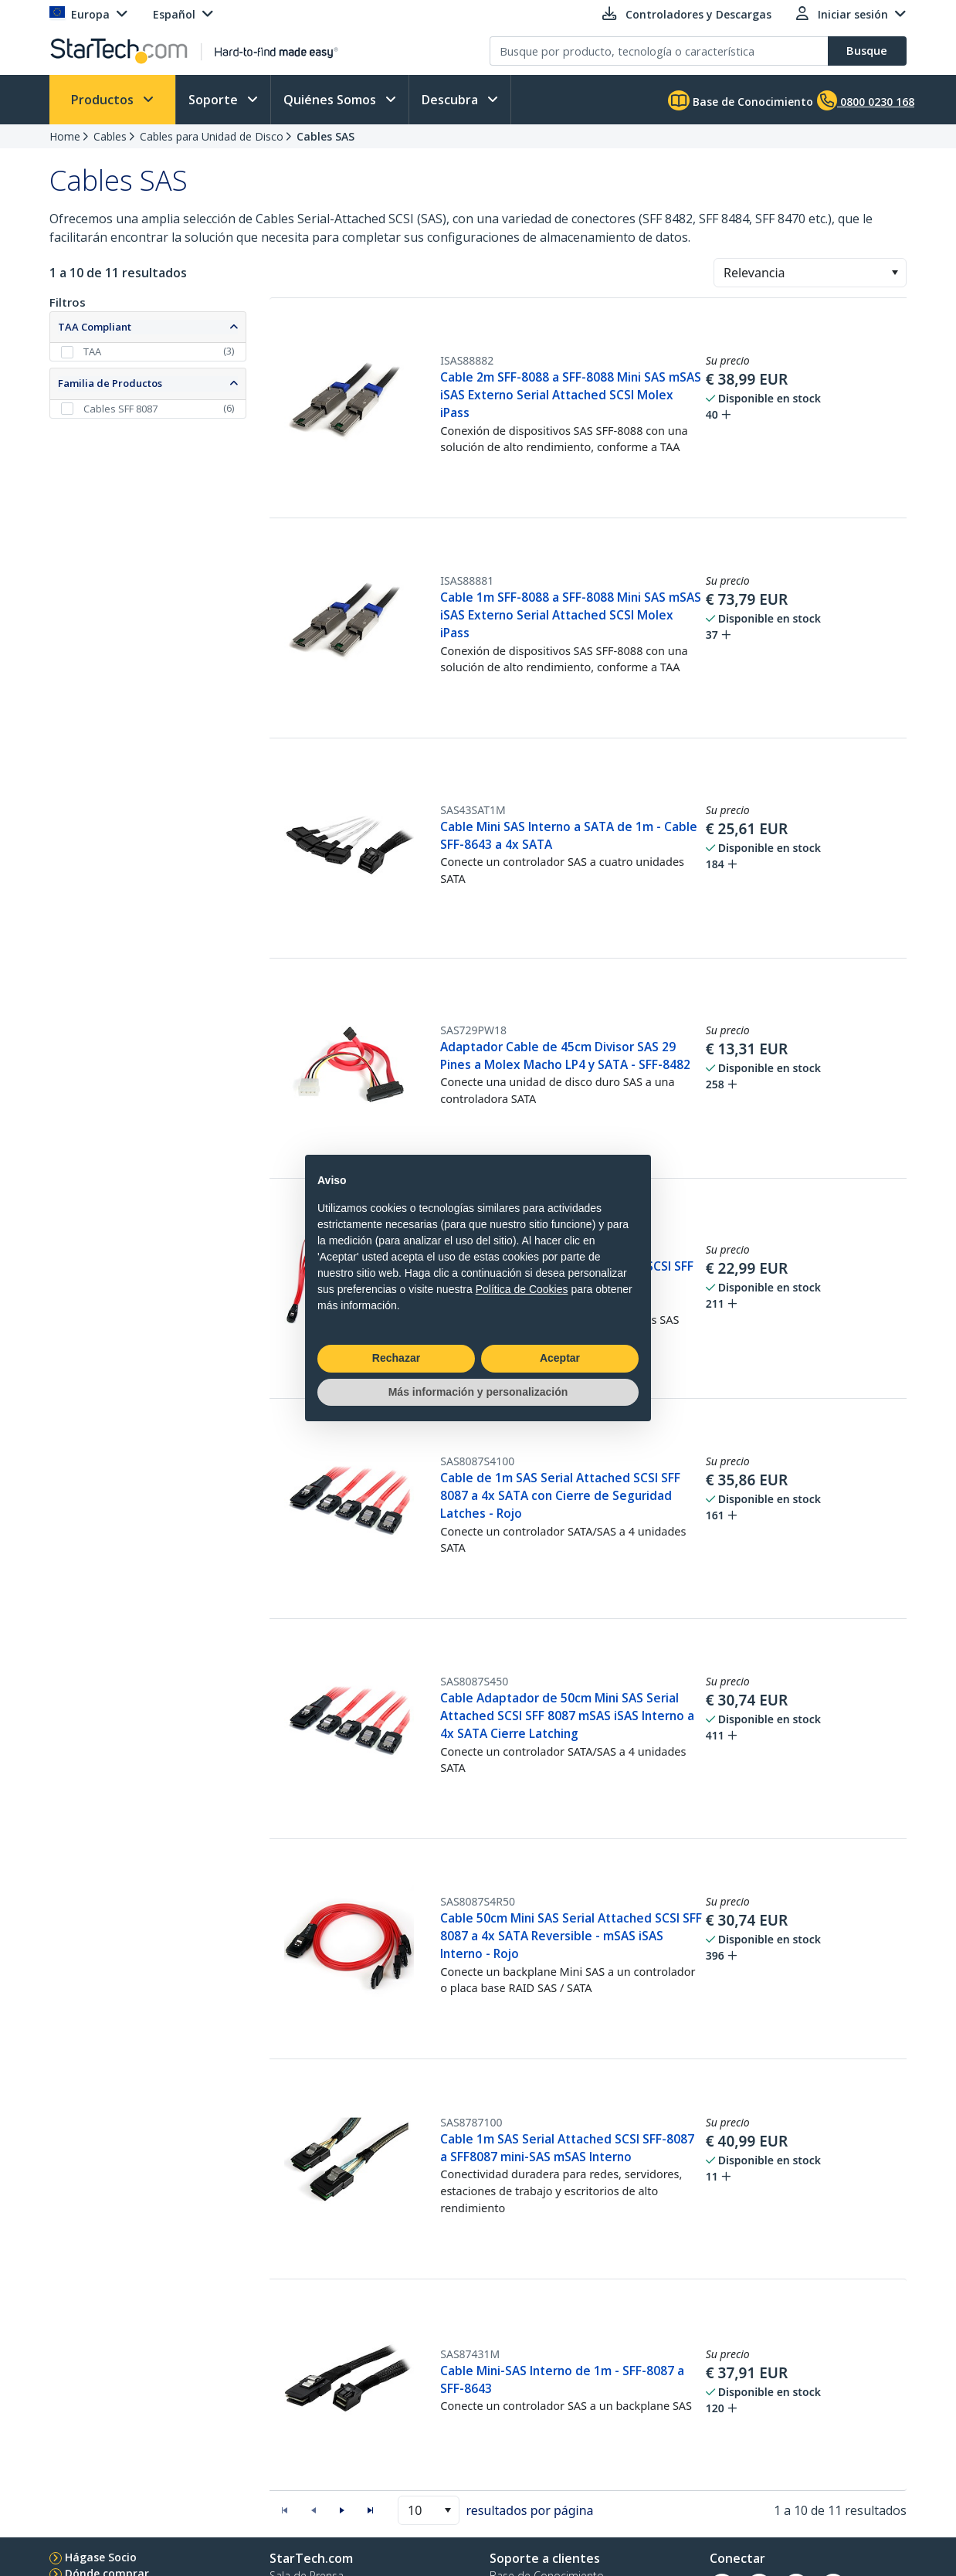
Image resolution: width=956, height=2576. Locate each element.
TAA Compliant (94, 327)
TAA (92, 351)
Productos (104, 99)
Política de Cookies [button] (522, 1289)
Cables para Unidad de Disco (211, 136)
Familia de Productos (110, 383)
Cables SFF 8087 (120, 409)
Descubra (451, 99)
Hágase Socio (101, 2557)
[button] (894, 273)
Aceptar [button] (560, 1358)
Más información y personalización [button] (478, 1392)
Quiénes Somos (331, 99)
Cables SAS (325, 136)
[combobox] (810, 272)
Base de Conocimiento (740, 100)
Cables (110, 136)
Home (64, 136)
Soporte (214, 99)
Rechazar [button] (396, 1358)
